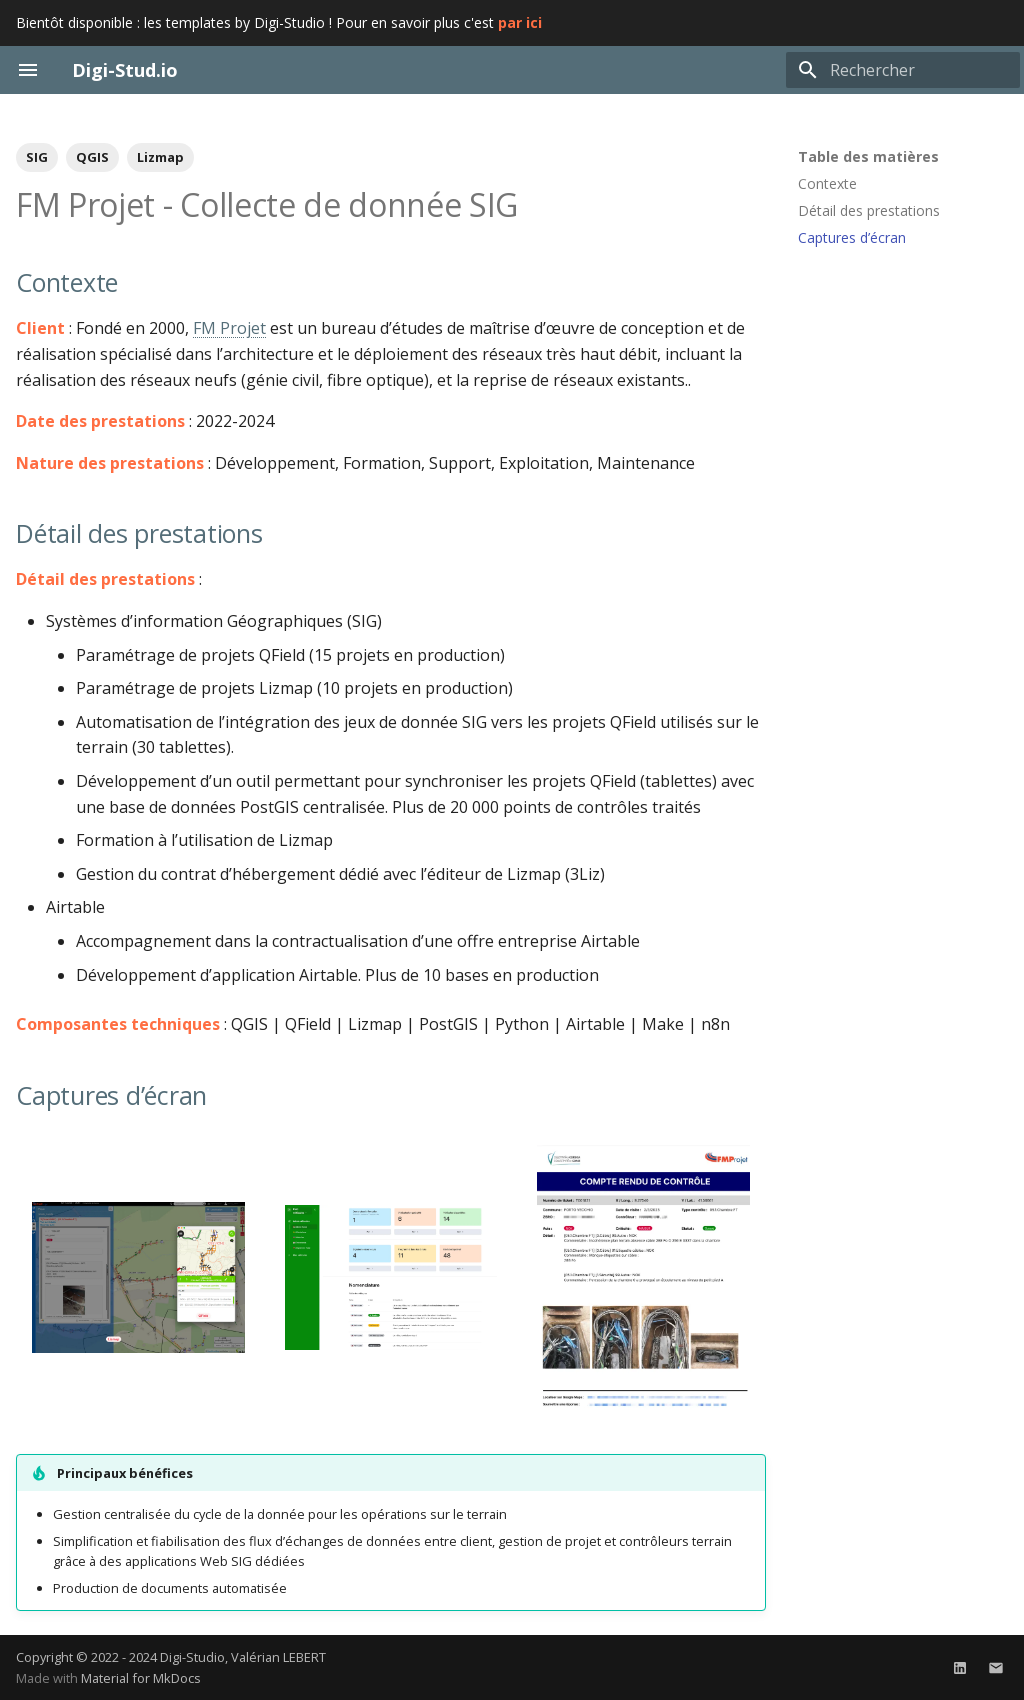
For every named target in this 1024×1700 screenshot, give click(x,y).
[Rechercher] (903, 70)
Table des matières (868, 157)
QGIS (92, 157)
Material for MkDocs (141, 1678)
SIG (37, 157)
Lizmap (160, 157)
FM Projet (229, 328)
